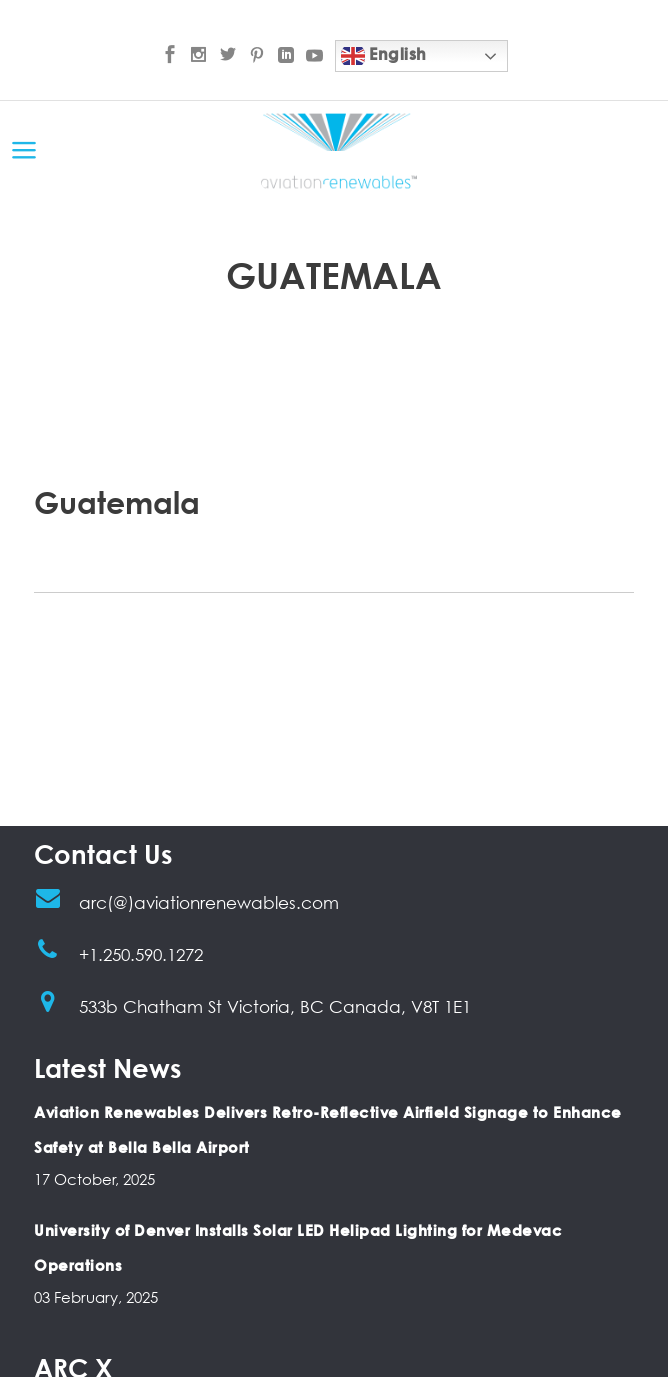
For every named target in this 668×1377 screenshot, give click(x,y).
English (384, 56)
